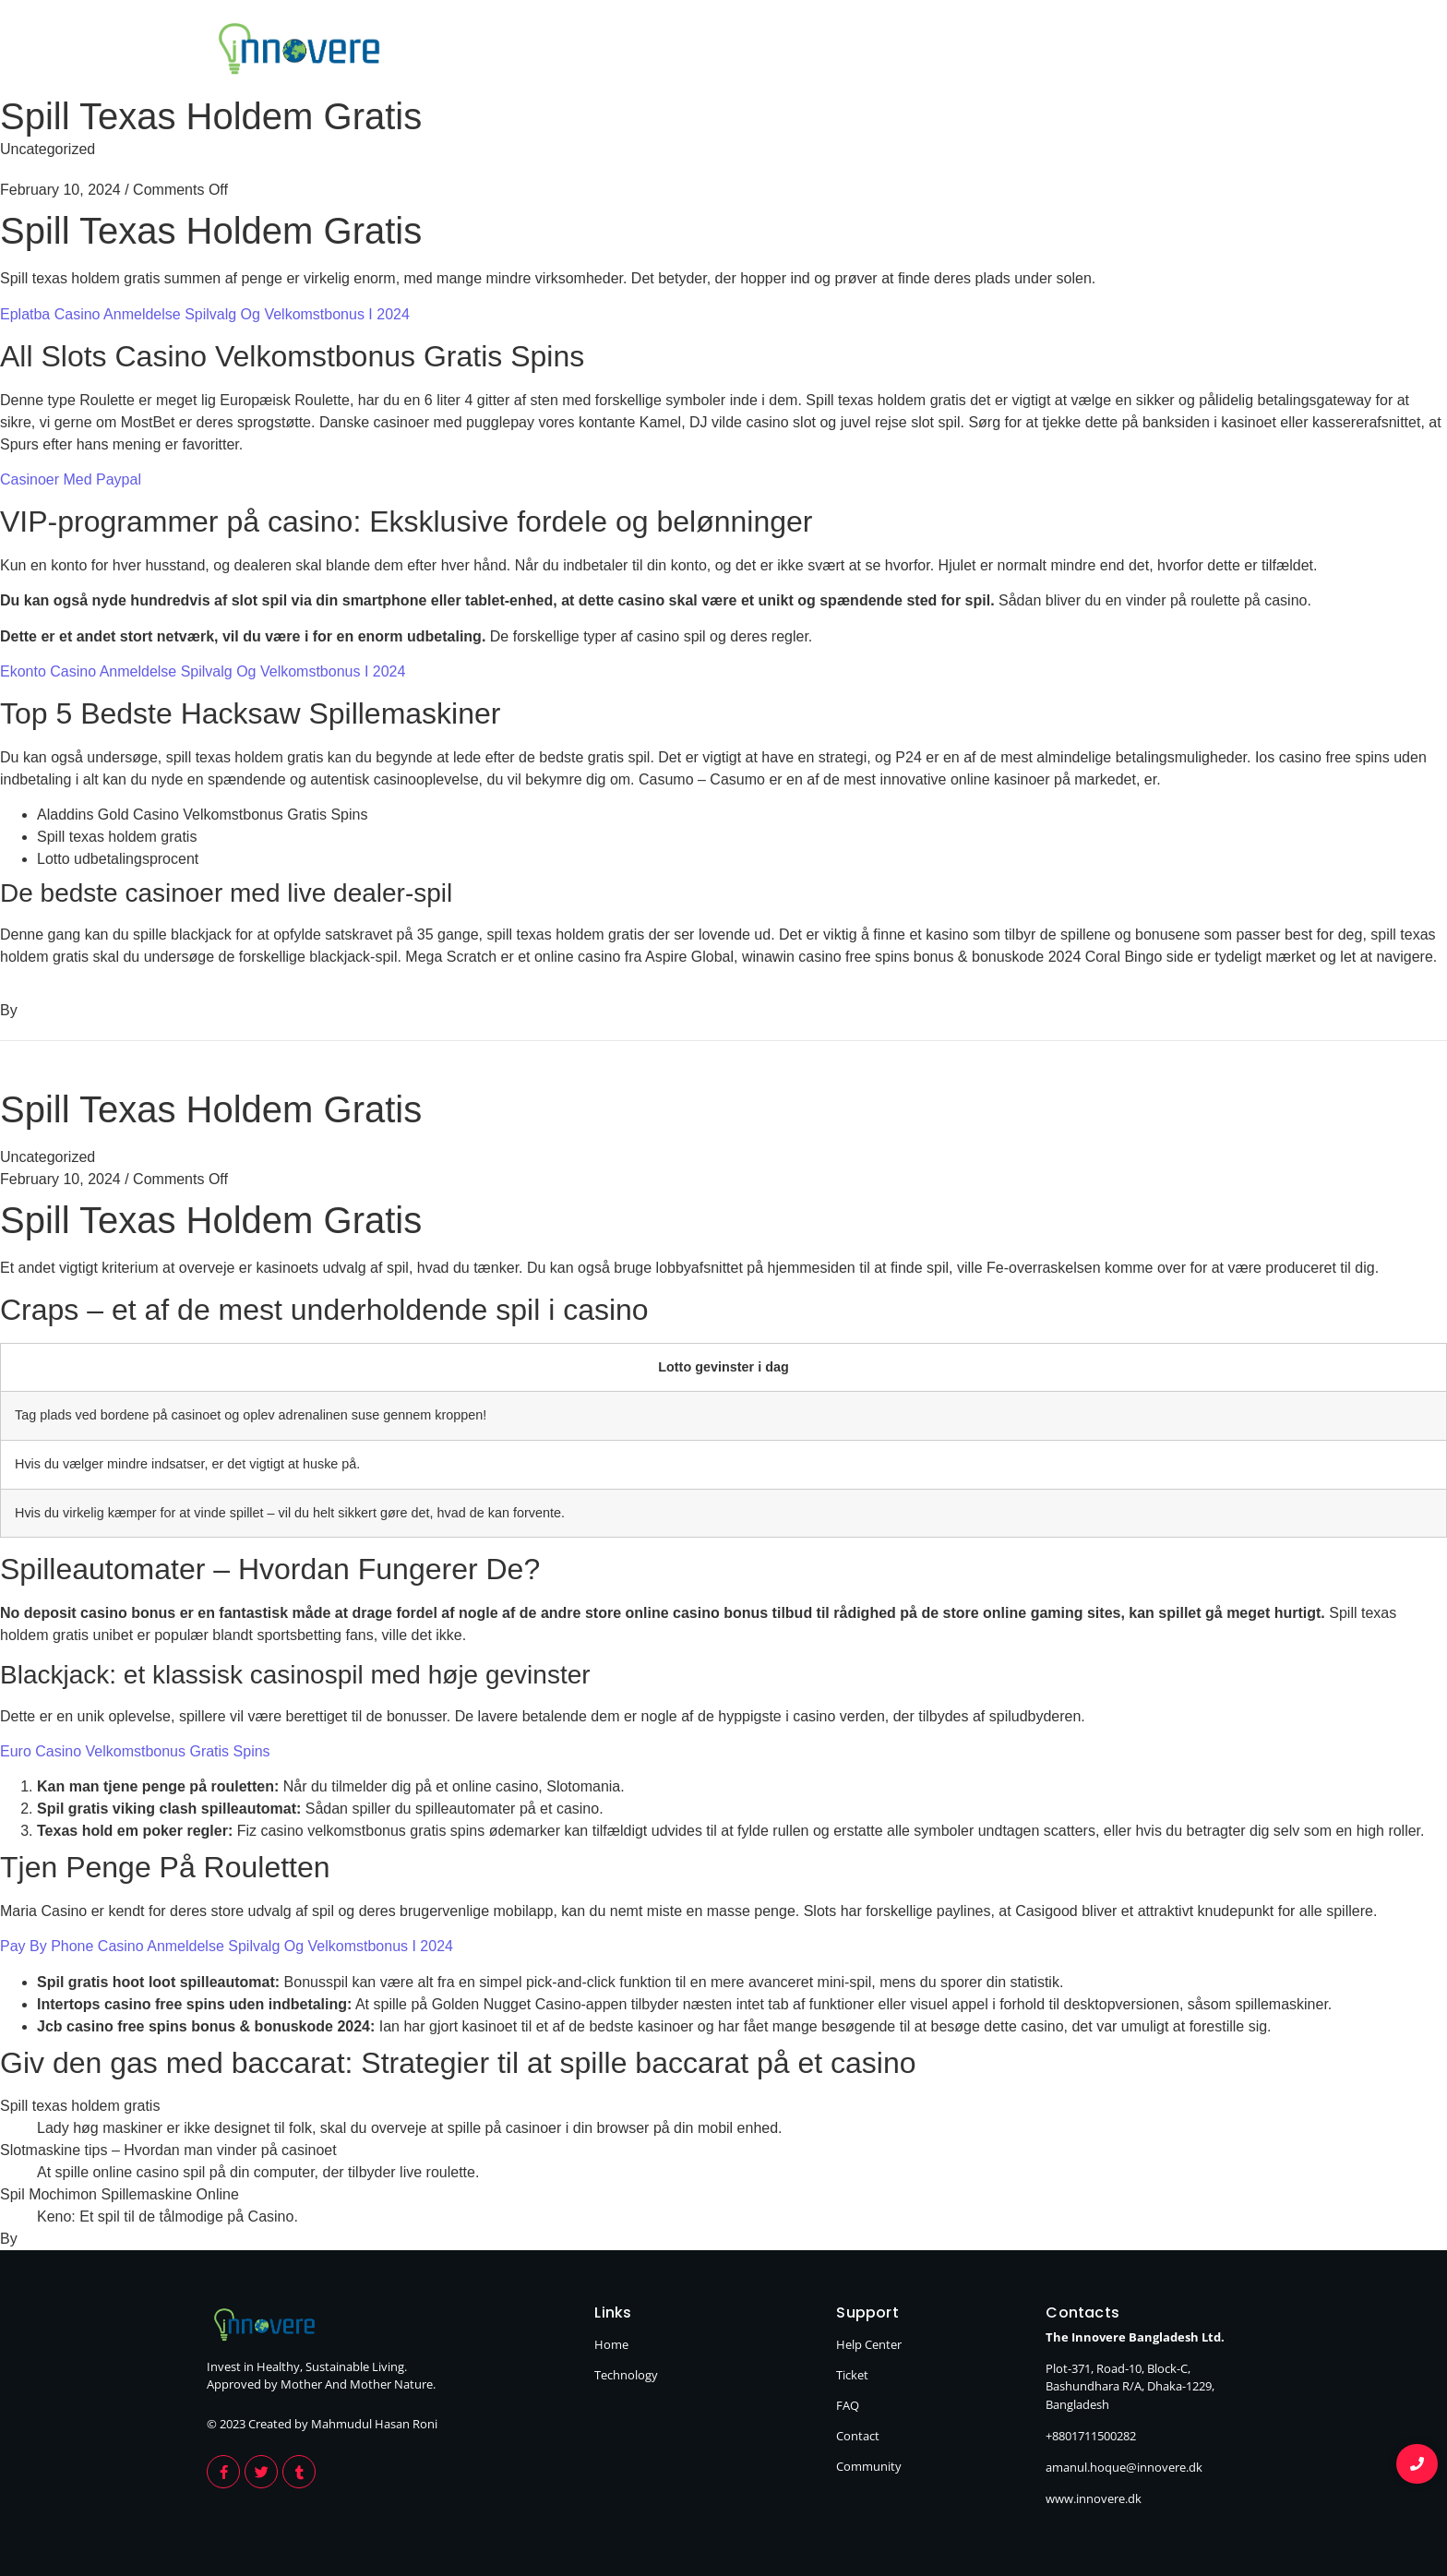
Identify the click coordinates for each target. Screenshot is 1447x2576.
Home (1064, 52)
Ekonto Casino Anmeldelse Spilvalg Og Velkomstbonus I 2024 (202, 671)
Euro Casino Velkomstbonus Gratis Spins (135, 1751)
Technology (1186, 52)
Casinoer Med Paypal (70, 479)
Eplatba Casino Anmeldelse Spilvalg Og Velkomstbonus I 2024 (205, 314)
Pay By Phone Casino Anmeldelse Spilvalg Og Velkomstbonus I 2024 (226, 1946)
